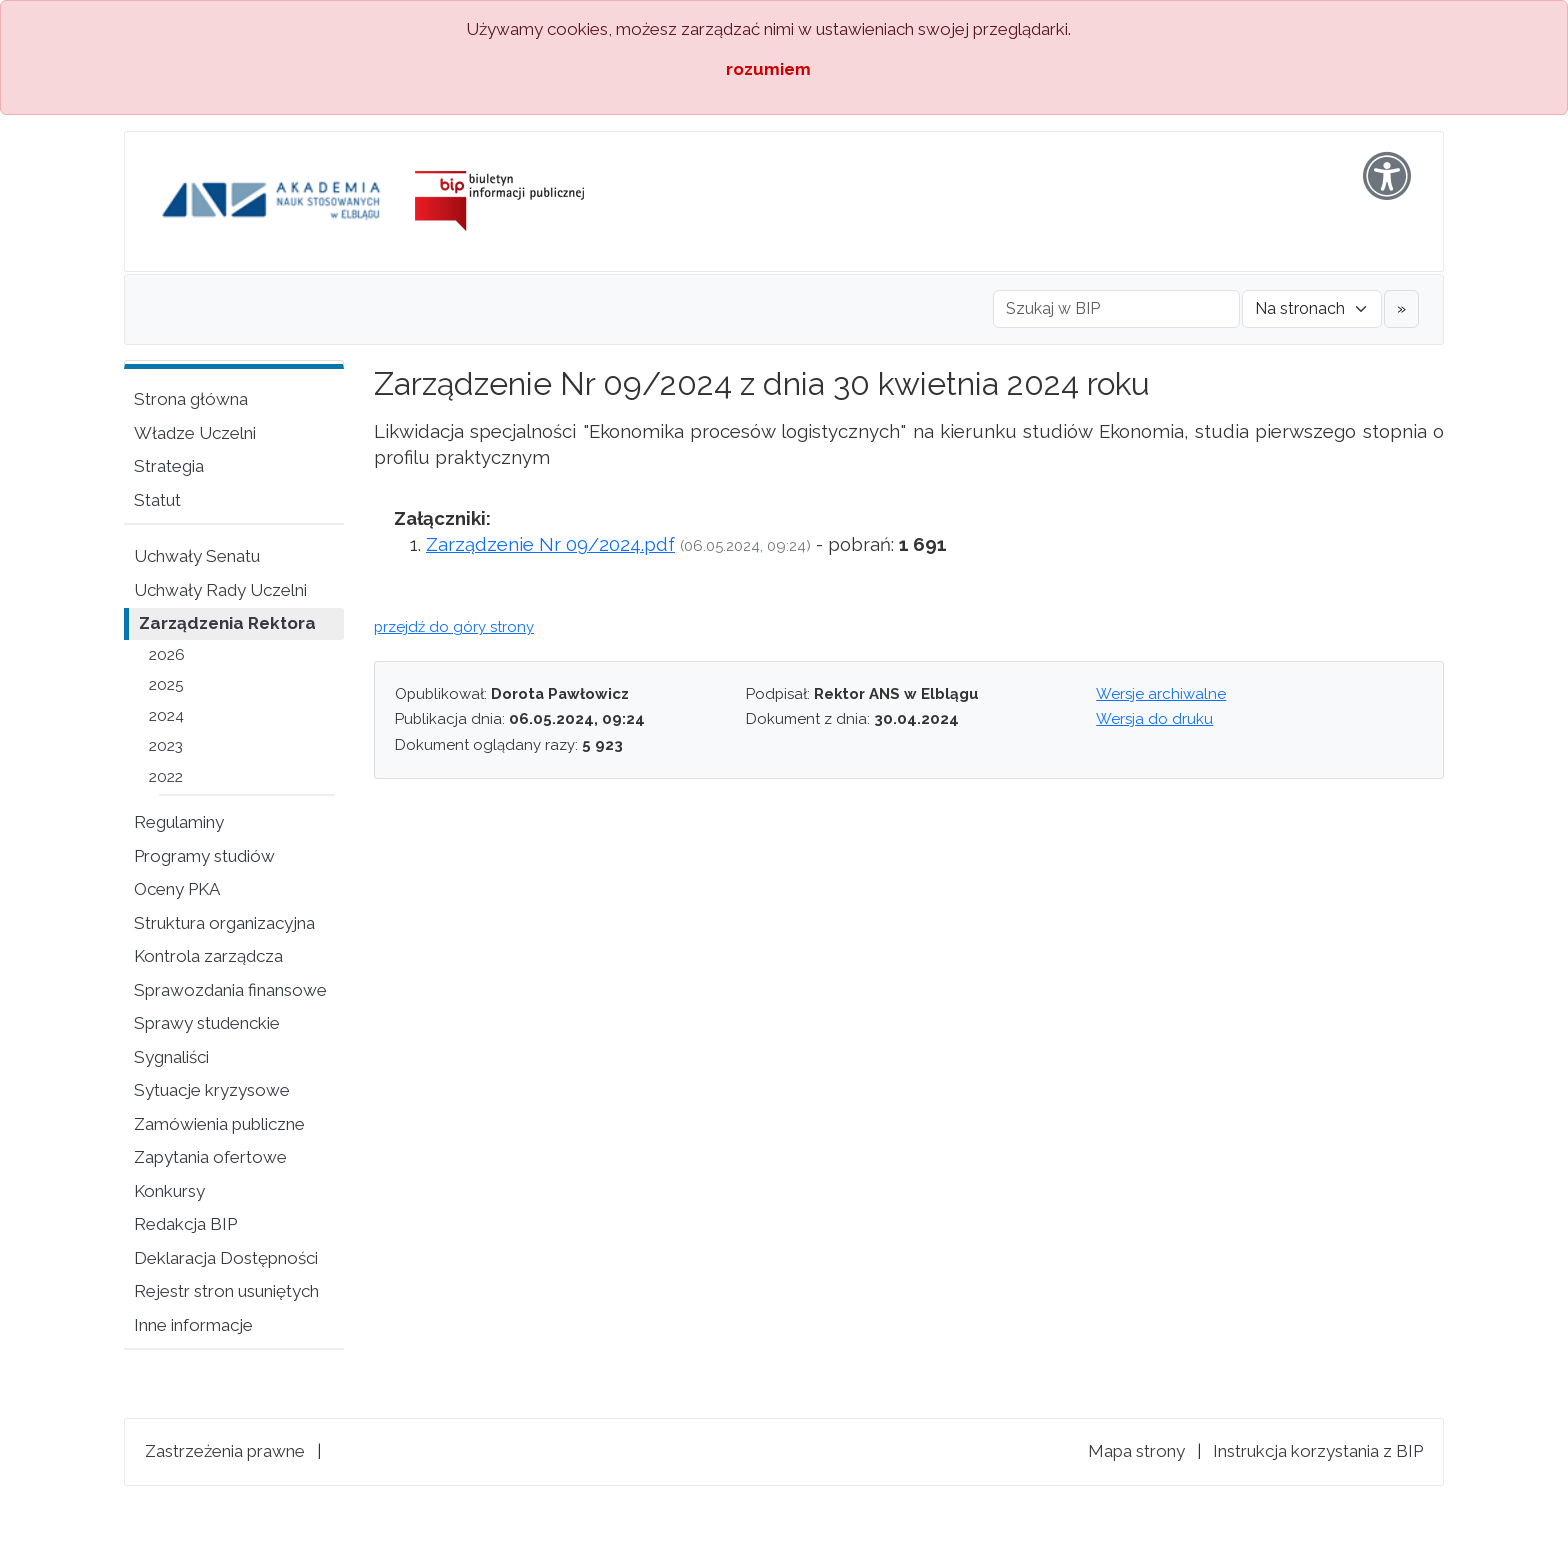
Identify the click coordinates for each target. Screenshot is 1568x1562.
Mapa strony (1136, 1451)
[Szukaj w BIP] (1116, 309)
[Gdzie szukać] (1312, 309)
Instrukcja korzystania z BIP (1318, 1451)
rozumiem (768, 69)
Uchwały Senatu (197, 556)
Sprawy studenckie (207, 1023)
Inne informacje (193, 1325)
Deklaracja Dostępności (226, 1258)
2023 (166, 746)
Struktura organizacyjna (224, 923)
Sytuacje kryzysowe (212, 1090)
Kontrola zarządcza (208, 956)
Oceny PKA (177, 889)
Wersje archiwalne (1161, 694)
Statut (157, 500)
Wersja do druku (1154, 719)
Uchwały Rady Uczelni (220, 590)
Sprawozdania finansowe (230, 990)
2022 (166, 777)
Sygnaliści (171, 1057)
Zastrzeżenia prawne (225, 1451)
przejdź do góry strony (454, 627)
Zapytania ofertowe (210, 1157)
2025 (166, 685)
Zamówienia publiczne (219, 1124)
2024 (166, 716)
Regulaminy (179, 822)
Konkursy (169, 1191)
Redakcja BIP (185, 1224)
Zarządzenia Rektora (227, 623)
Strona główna (191, 399)
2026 (167, 655)
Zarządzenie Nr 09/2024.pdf (550, 544)
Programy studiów (204, 856)
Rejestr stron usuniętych (226, 1291)
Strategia (169, 466)
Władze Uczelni (195, 433)
